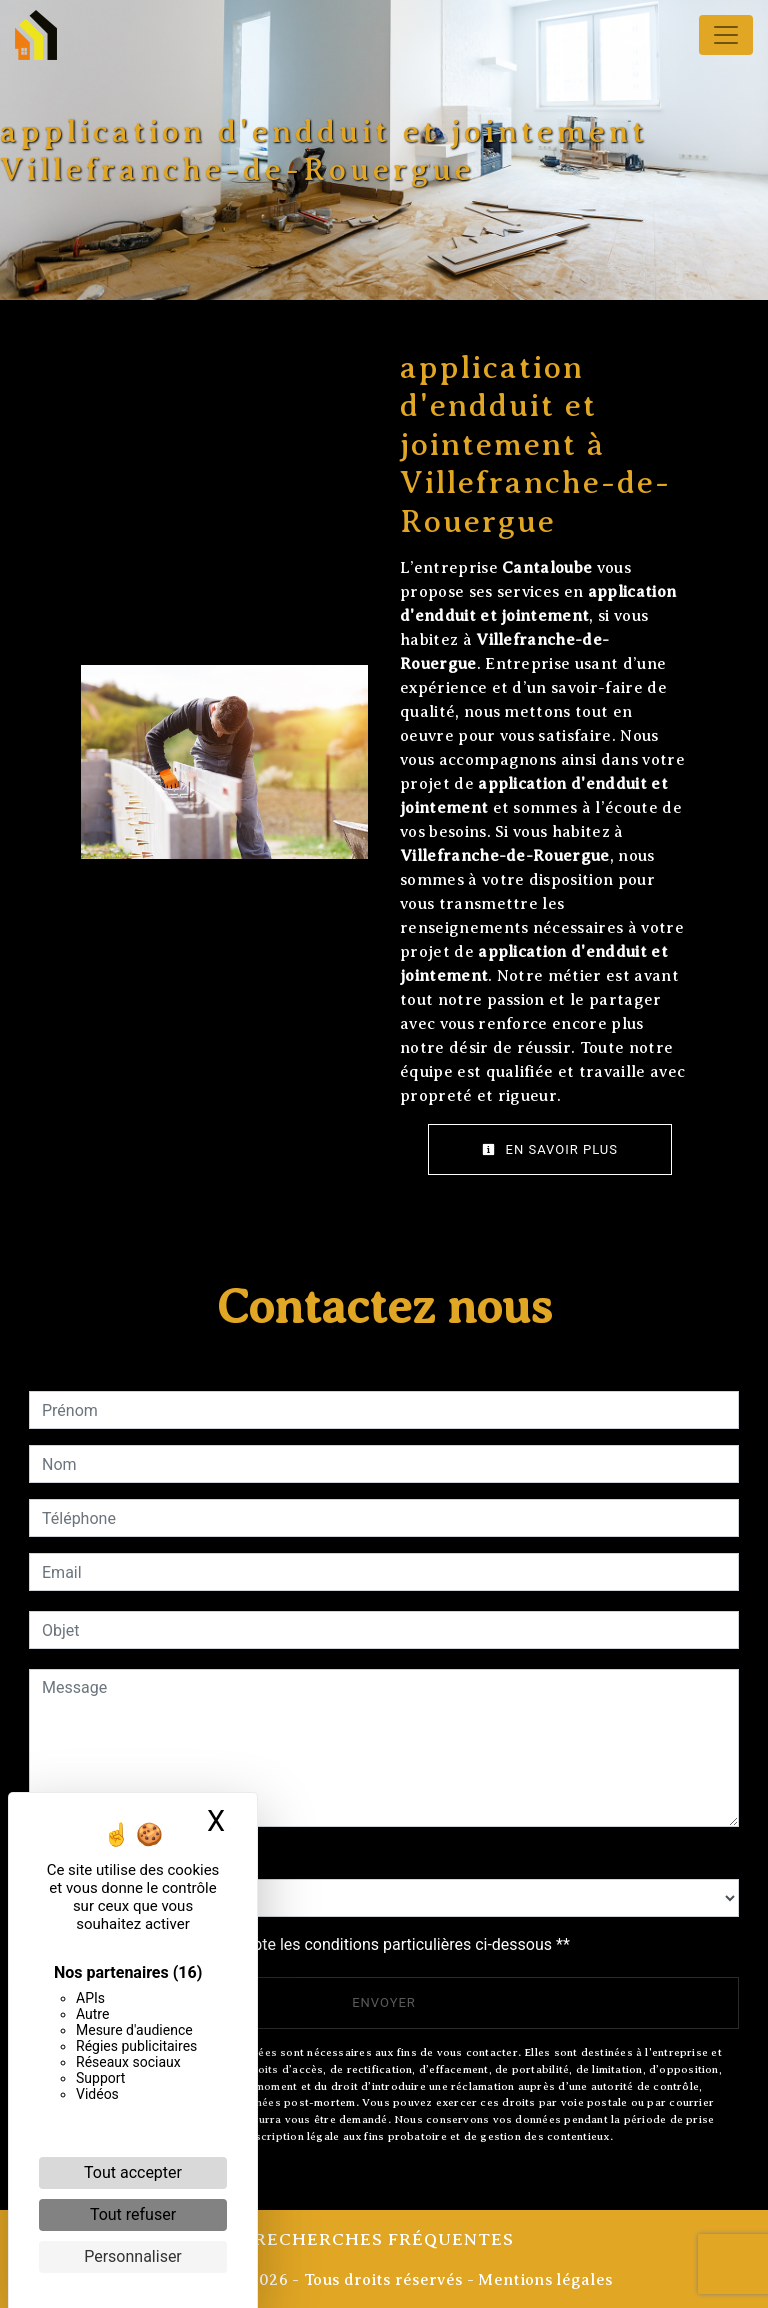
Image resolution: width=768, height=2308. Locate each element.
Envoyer (384, 2002)
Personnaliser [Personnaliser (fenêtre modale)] (133, 2256)
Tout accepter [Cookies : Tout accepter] (133, 2172)
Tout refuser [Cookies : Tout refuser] (133, 2214)
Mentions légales (543, 2280)
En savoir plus (550, 1149)
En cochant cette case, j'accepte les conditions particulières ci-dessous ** (309, 1944)
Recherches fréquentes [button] (384, 2239)
